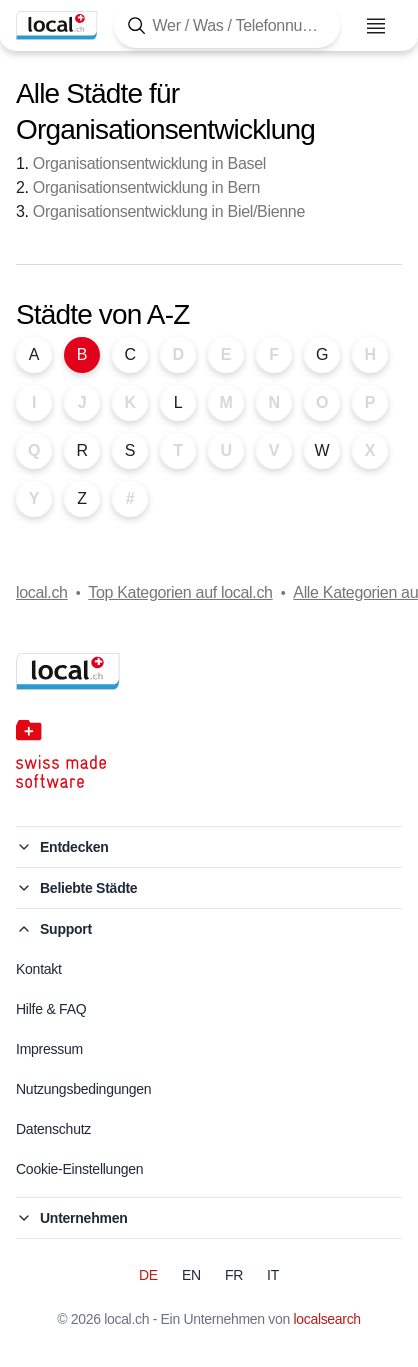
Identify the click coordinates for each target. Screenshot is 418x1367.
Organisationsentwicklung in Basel (149, 163)
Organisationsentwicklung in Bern (146, 187)
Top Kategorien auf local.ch (180, 592)
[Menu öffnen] (376, 26)
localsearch (327, 1319)
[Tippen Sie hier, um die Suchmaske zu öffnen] (227, 25)
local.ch (42, 592)
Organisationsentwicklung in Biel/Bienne (169, 211)
